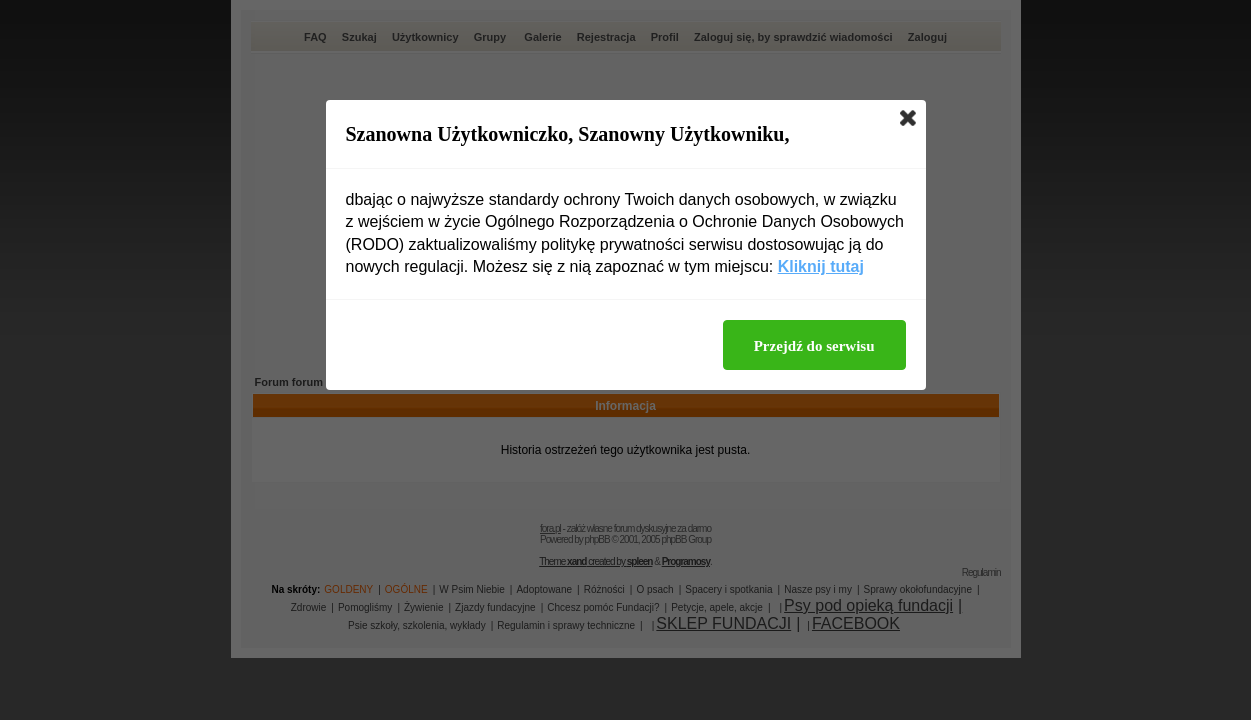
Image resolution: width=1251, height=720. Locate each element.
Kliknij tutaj (821, 266)
